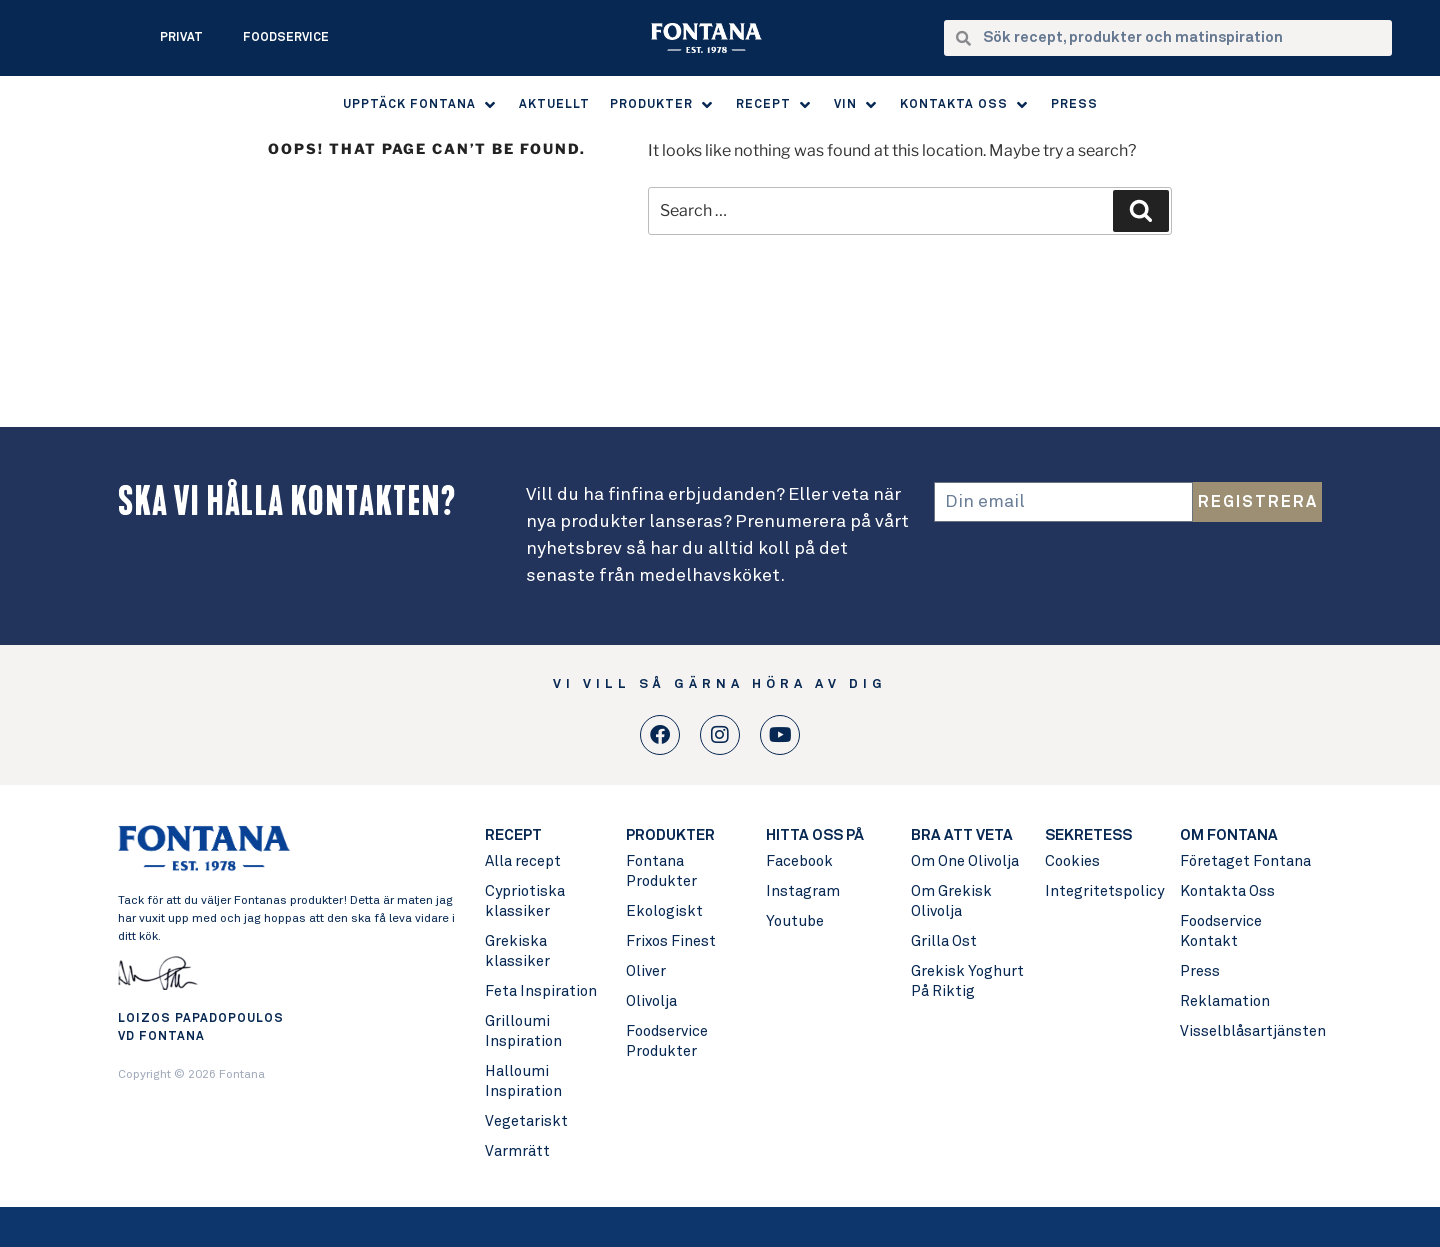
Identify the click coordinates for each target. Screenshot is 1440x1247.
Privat (181, 38)
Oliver (646, 971)
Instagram (803, 891)
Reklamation (1225, 1001)
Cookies (1072, 861)
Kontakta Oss (1227, 891)
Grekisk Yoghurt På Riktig (967, 981)
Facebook (799, 861)
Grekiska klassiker (517, 951)
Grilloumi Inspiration (523, 1031)
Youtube (795, 921)
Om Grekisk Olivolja (951, 901)
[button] (421, 105)
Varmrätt (517, 1151)
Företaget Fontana (1245, 861)
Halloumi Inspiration (523, 1081)
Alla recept (523, 861)
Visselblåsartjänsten (1250, 1031)
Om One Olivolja (965, 861)
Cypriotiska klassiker (525, 901)
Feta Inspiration (541, 991)
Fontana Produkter (661, 871)
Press (1200, 971)
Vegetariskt (526, 1121)
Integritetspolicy (1103, 891)
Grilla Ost (944, 941)
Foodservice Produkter (667, 1041)
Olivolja (651, 1001)
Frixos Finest (671, 941)
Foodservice (286, 38)
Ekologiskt (664, 911)
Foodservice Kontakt (1221, 931)
